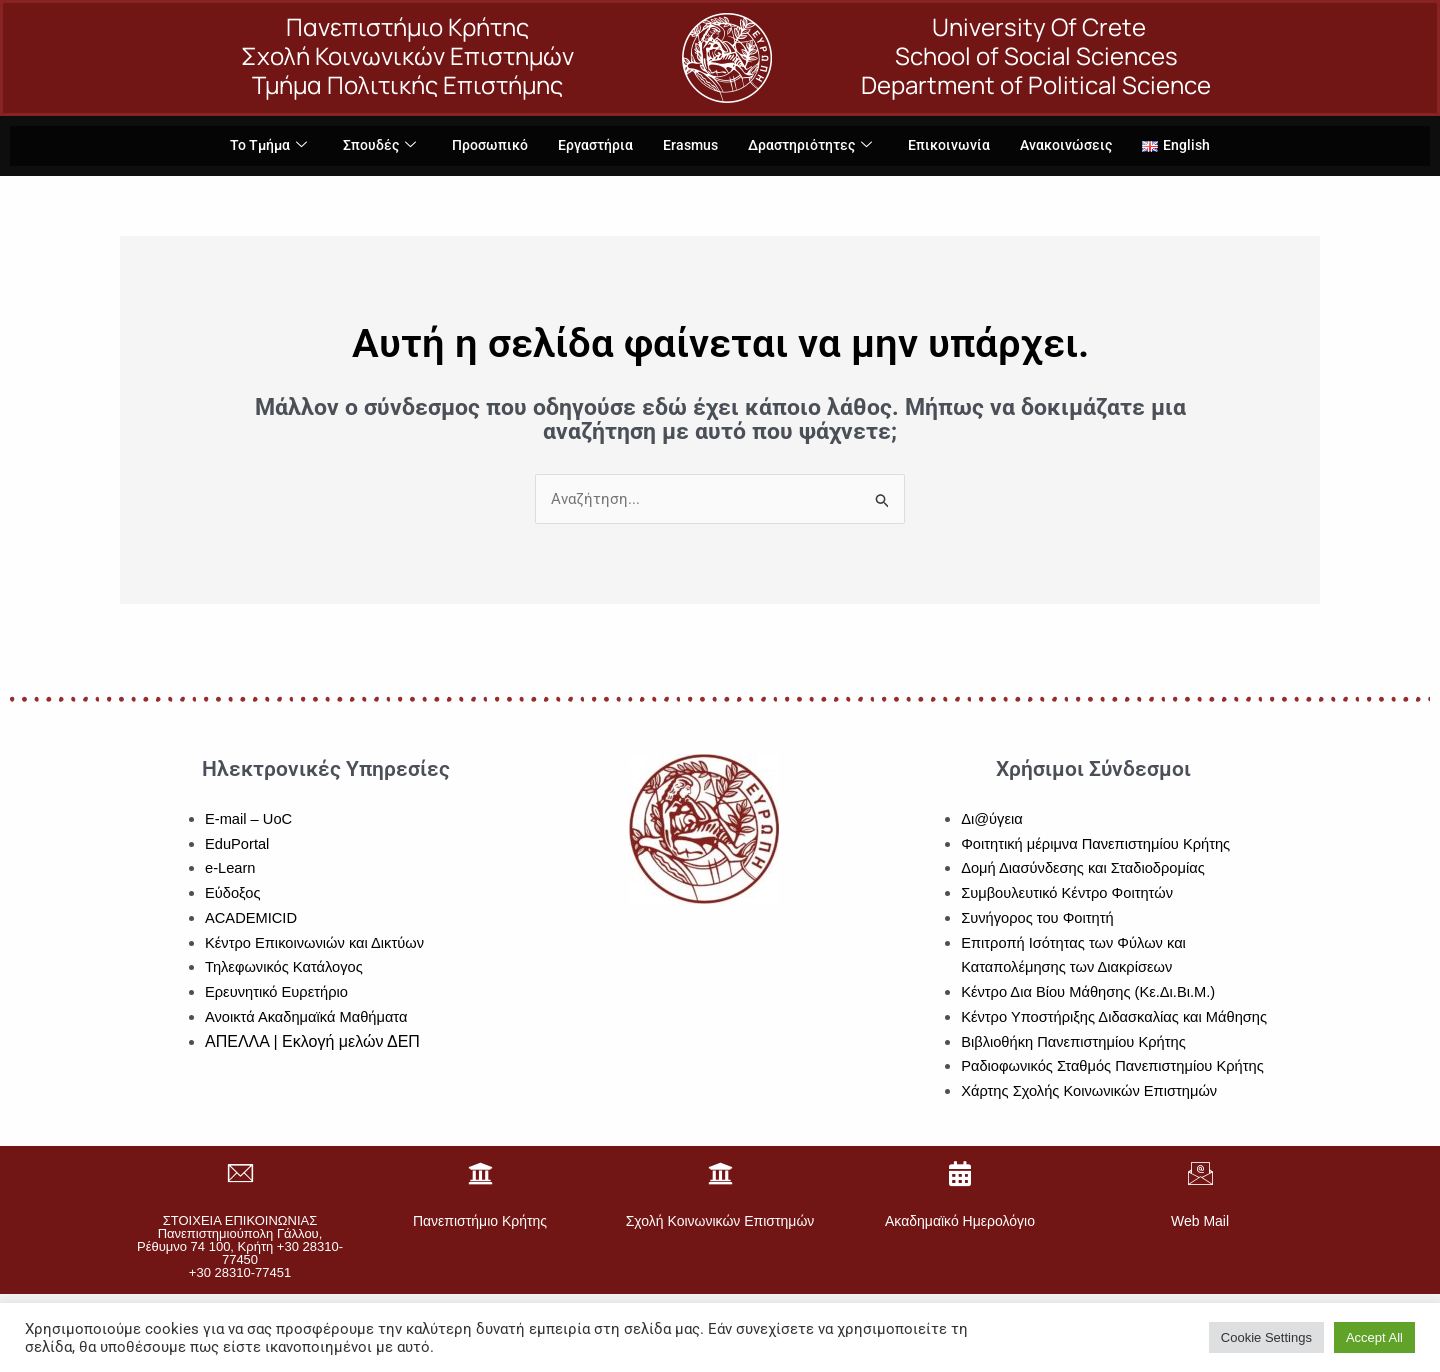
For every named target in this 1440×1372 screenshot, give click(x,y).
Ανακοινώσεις (1078, 146)
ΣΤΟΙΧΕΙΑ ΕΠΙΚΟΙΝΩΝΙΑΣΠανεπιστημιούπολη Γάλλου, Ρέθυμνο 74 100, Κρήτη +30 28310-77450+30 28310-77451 (240, 1247)
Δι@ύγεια (992, 818)
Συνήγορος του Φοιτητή (1039, 917)
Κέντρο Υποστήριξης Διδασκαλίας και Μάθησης (1117, 1016)
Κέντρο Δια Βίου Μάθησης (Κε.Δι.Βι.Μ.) (1091, 992)
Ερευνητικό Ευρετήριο (278, 992)
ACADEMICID (252, 917)
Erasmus (690, 146)
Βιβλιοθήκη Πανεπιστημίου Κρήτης (1076, 1041)
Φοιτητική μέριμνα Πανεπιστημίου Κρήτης (1098, 843)
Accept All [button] (1374, 1337)
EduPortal (238, 843)
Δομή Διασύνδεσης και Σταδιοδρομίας (1085, 868)
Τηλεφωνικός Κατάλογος (285, 967)
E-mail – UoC (249, 818)
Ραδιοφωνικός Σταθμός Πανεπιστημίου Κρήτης (1116, 1066)
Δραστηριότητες (814, 146)
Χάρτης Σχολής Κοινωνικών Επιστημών (1092, 1091)
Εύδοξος (233, 893)
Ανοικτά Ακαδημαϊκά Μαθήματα (308, 1016)
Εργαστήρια (592, 146)
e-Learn (231, 868)
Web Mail (1200, 1222)
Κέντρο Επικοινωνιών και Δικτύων (317, 942)
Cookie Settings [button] (1266, 1337)
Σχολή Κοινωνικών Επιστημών (720, 1222)
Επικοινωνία (958, 146)
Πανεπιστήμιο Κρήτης (480, 1222)
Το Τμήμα (253, 146)
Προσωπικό (482, 146)
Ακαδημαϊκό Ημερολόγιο (960, 1222)
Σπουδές (368, 146)
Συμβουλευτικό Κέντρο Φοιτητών (1069, 893)
